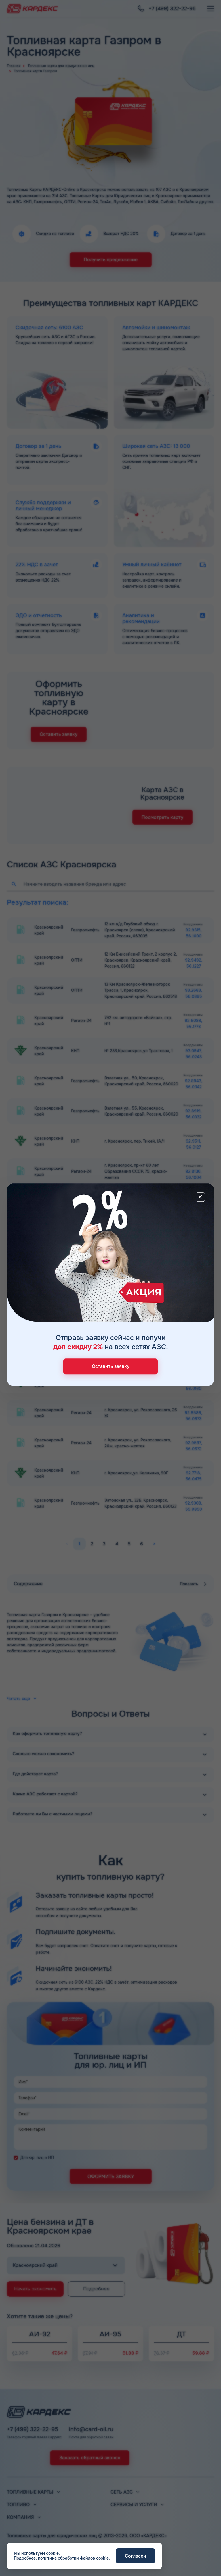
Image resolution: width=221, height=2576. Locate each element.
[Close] (200, 1197)
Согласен (135, 2556)
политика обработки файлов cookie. (74, 2558)
